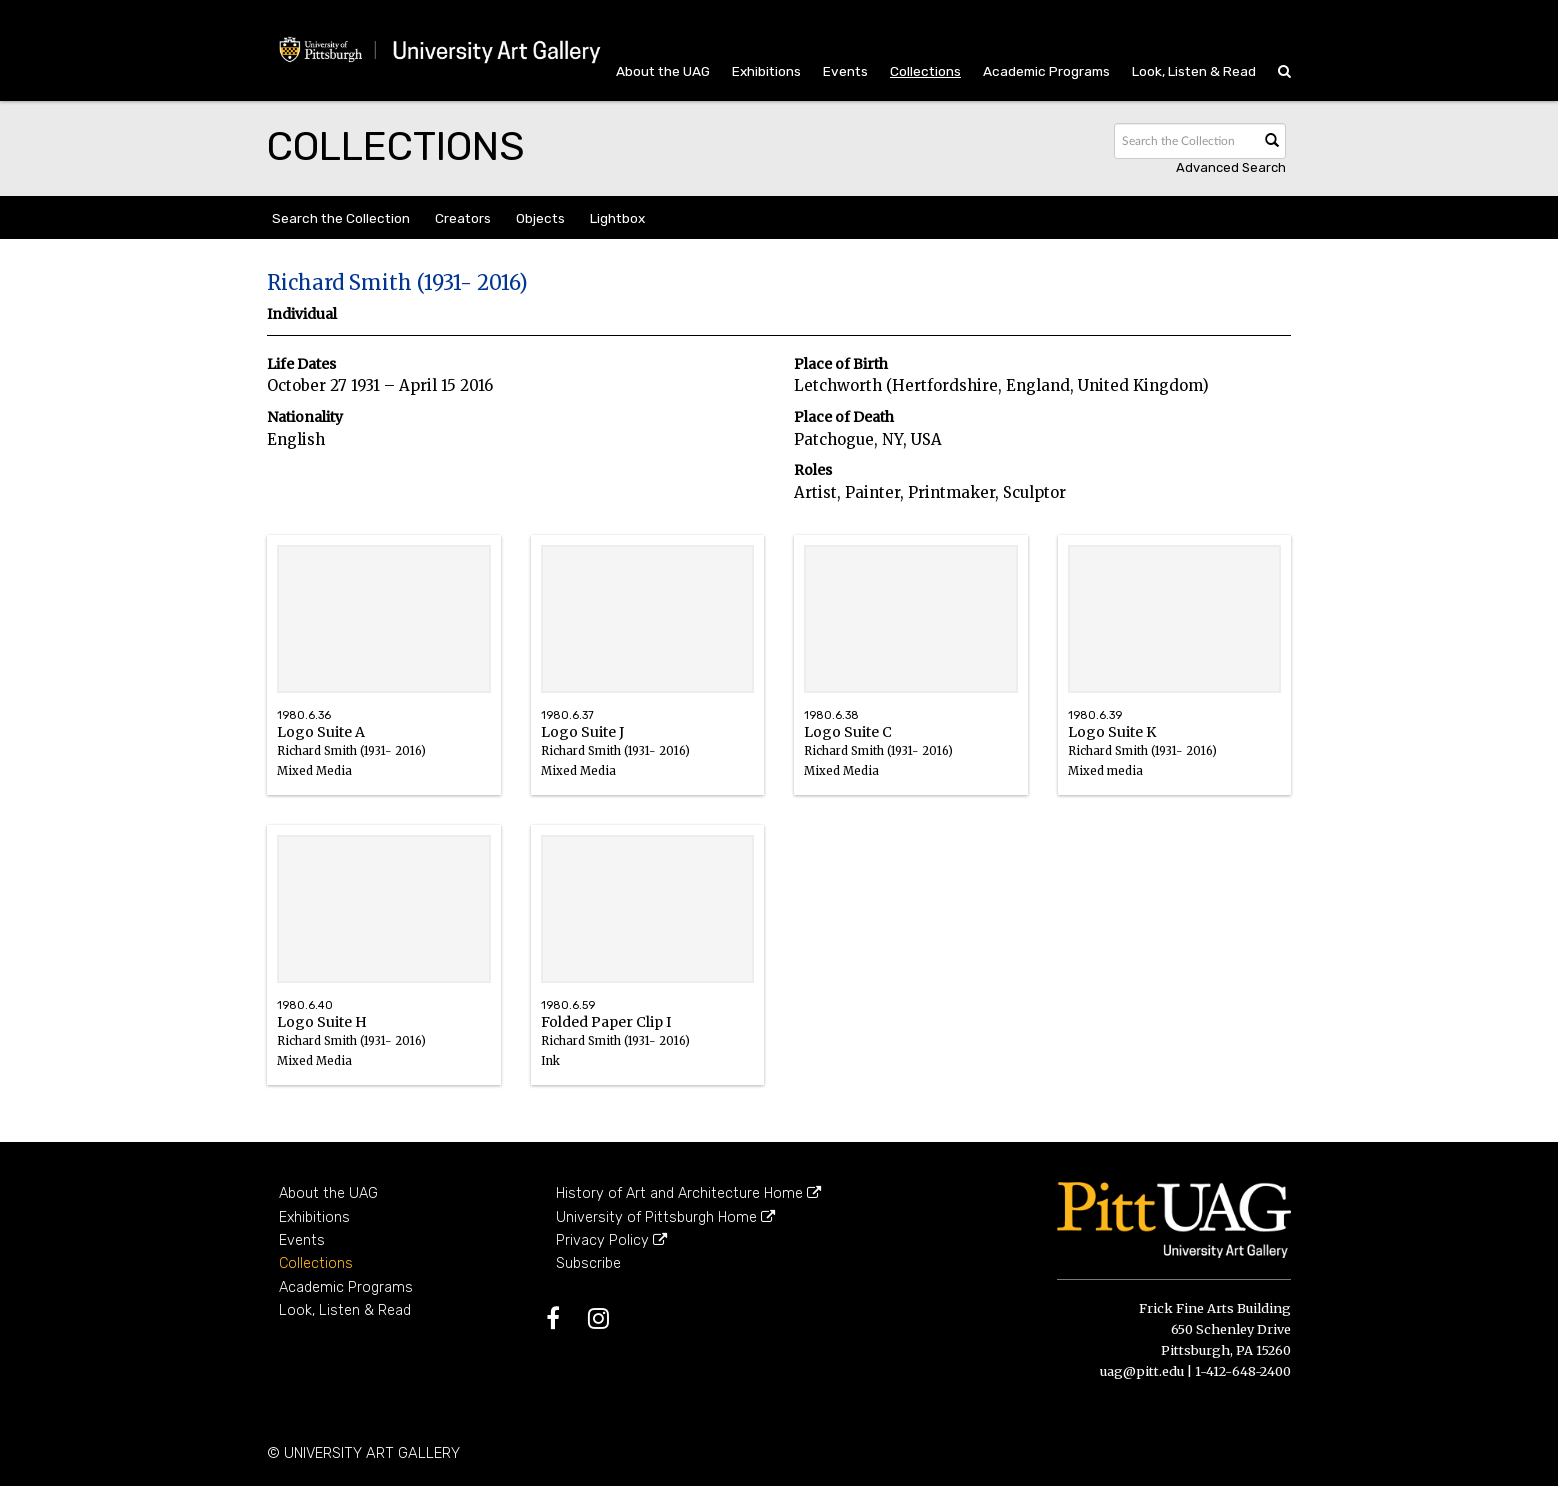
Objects (540, 218)
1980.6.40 (305, 1005)
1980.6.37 (567, 715)
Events (845, 71)
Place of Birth (841, 364)
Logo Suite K (1175, 761)
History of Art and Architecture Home (688, 1193)
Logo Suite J (648, 761)
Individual (302, 314)
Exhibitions (766, 71)
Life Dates (301, 364)
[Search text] (1185, 141)
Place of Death (844, 417)
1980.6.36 (304, 715)
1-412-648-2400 (1243, 1371)
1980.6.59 (568, 1005)
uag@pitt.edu (1142, 1371)
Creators (463, 218)
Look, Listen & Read (1194, 71)
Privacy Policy (611, 1240)
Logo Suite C (911, 761)
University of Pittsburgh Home (665, 1217)
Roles (813, 470)
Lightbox (617, 218)
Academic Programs (1046, 71)
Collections (925, 71)
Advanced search (1231, 167)
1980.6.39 (1095, 715)
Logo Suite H (384, 1051)
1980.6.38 (831, 715)
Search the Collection (341, 218)
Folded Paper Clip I (648, 1051)
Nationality (305, 417)
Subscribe (588, 1263)
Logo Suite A (384, 761)
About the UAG (663, 71)
